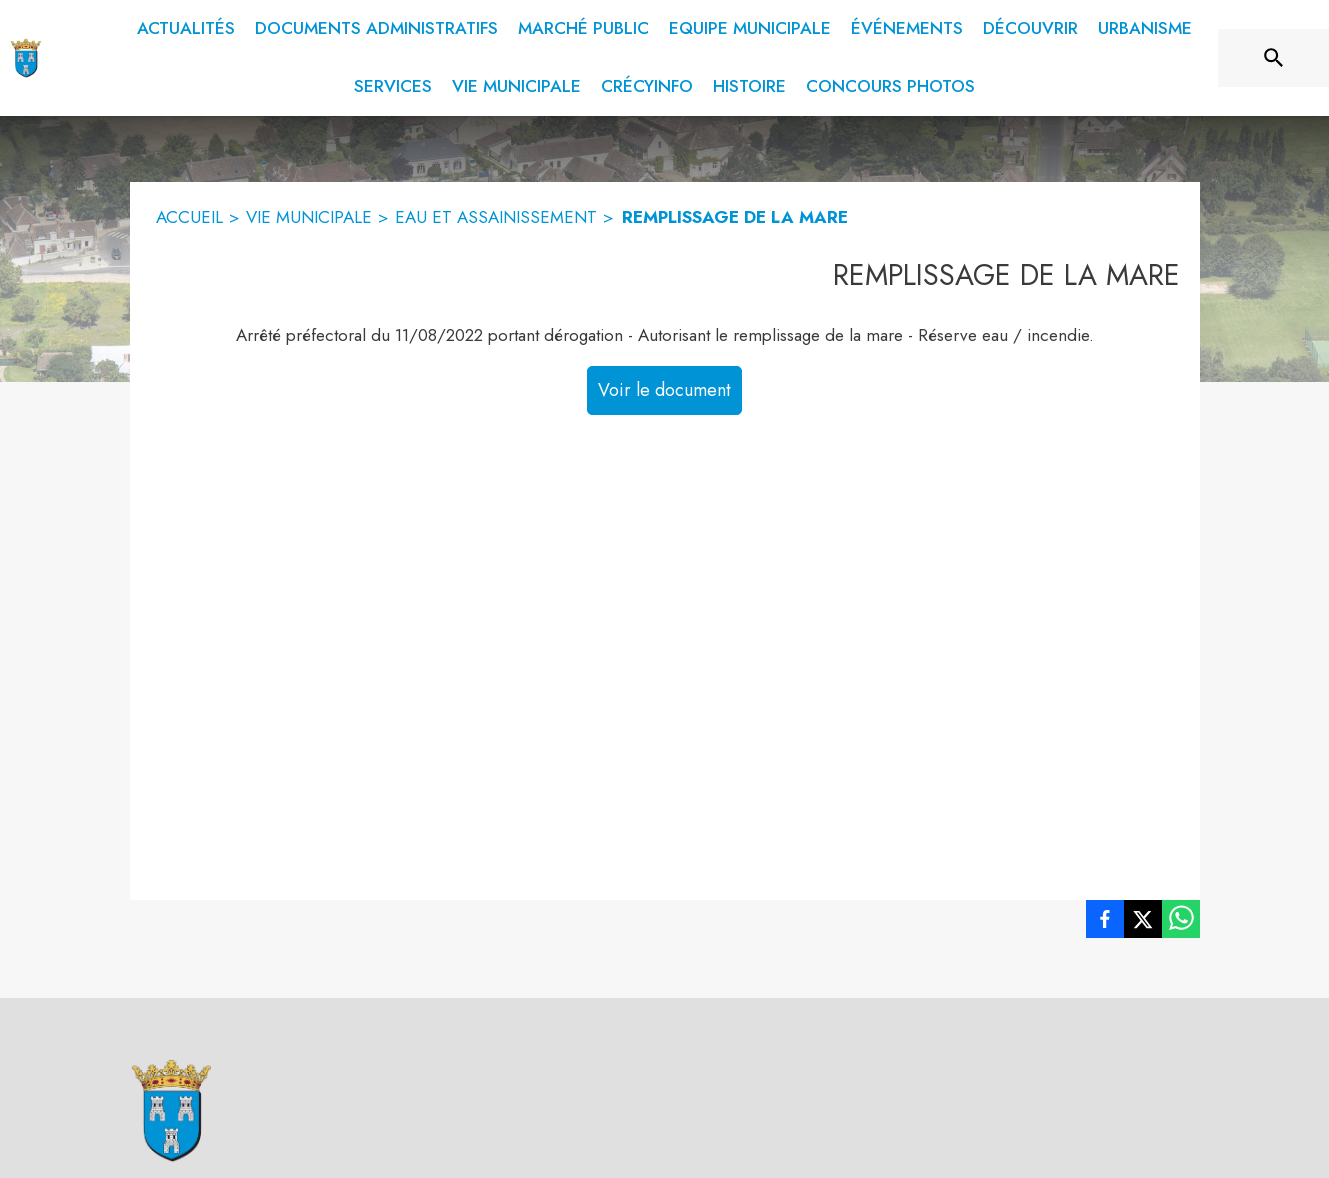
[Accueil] (25, 58)
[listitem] (1105, 923)
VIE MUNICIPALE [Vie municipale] (309, 217)
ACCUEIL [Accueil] (189, 217)
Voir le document (664, 390)
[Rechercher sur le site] (1274, 58)
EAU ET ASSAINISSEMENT (496, 217)
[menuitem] (186, 29)
